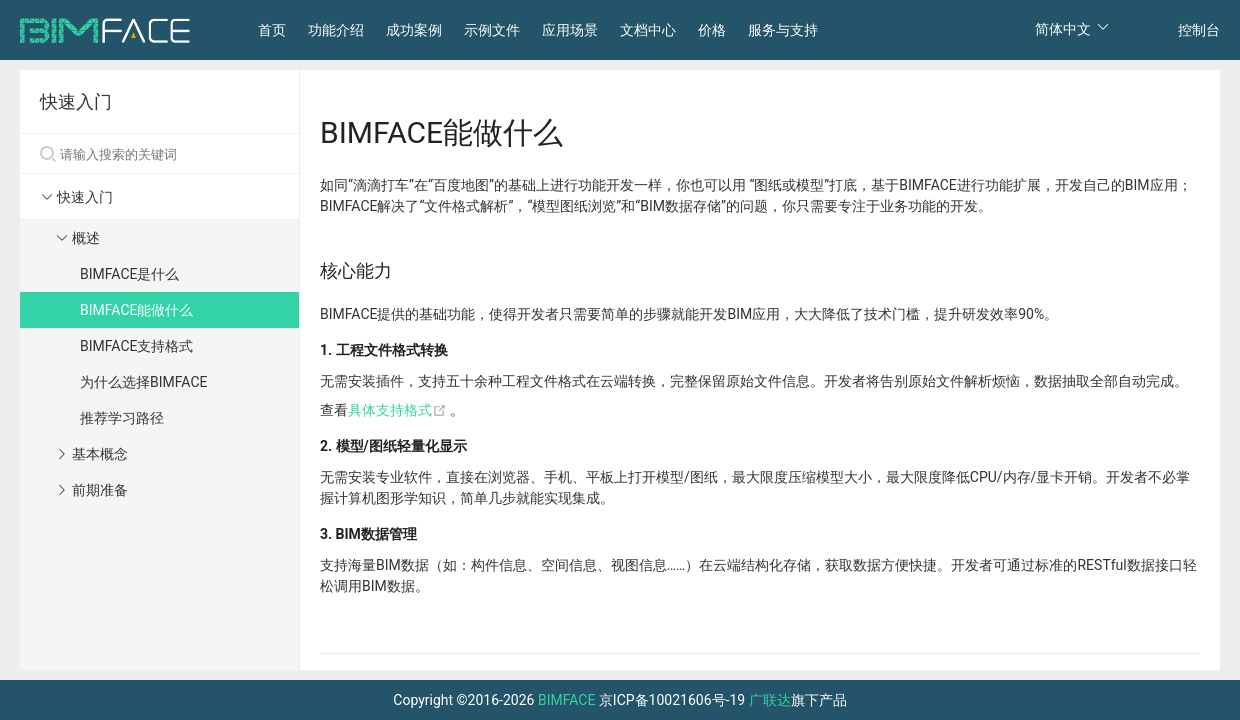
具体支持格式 (399, 410)
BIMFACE (566, 700)
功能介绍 (336, 30)
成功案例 (414, 30)
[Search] (159, 154)
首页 (272, 30)
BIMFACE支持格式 (136, 346)
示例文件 (492, 30)
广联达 (770, 700)
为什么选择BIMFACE (143, 382)
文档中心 (648, 30)
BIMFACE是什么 (129, 274)
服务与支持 (783, 30)
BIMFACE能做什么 (136, 310)
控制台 (1199, 30)
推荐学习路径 (122, 418)
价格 (712, 30)
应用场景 (570, 30)
